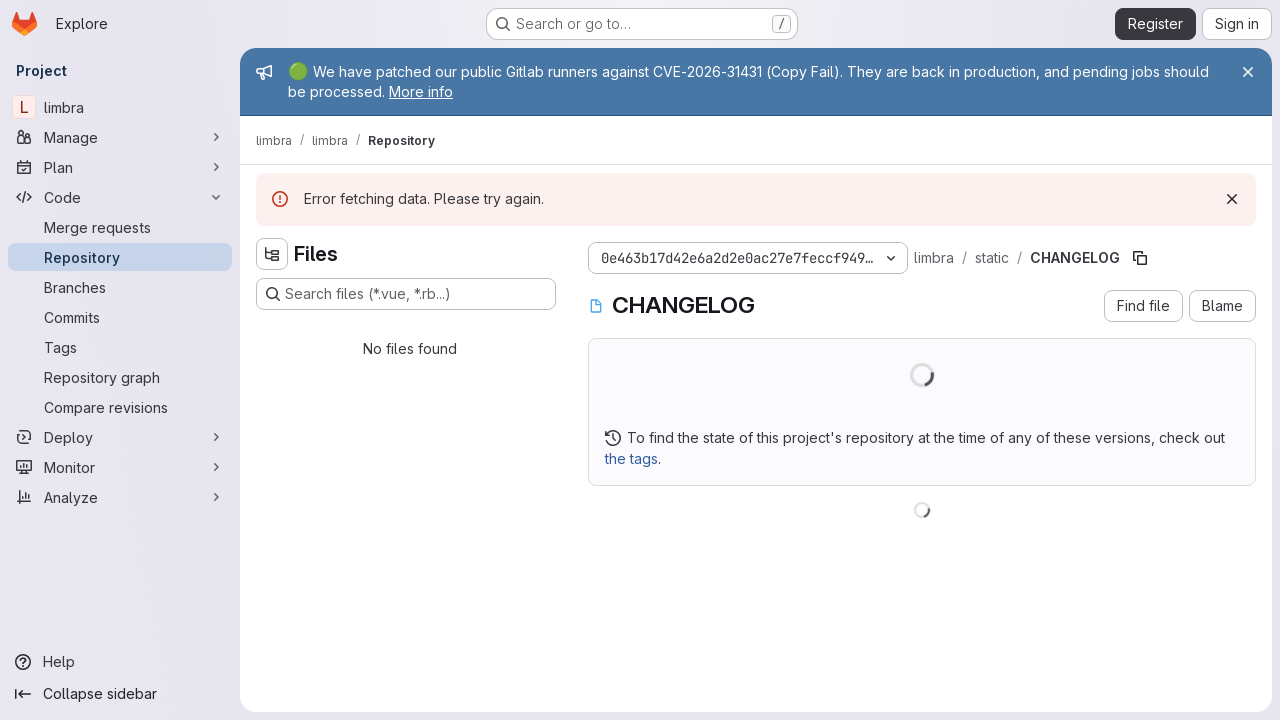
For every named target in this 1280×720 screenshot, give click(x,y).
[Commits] (120, 317)
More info (421, 91)
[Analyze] (120, 497)
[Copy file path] (1140, 258)
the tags (631, 458)
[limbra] (120, 107)
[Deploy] (120, 437)
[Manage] (120, 137)
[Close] (1248, 72)
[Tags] (120, 347)
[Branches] (120, 287)
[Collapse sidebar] (120, 694)
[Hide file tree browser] (272, 254)
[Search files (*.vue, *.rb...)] (406, 294)
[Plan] (120, 167)
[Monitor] (120, 467)
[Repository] (120, 257)
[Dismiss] (1232, 199)
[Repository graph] (120, 377)
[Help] (120, 662)
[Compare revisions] (120, 407)
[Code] (120, 197)
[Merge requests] (120, 227)
